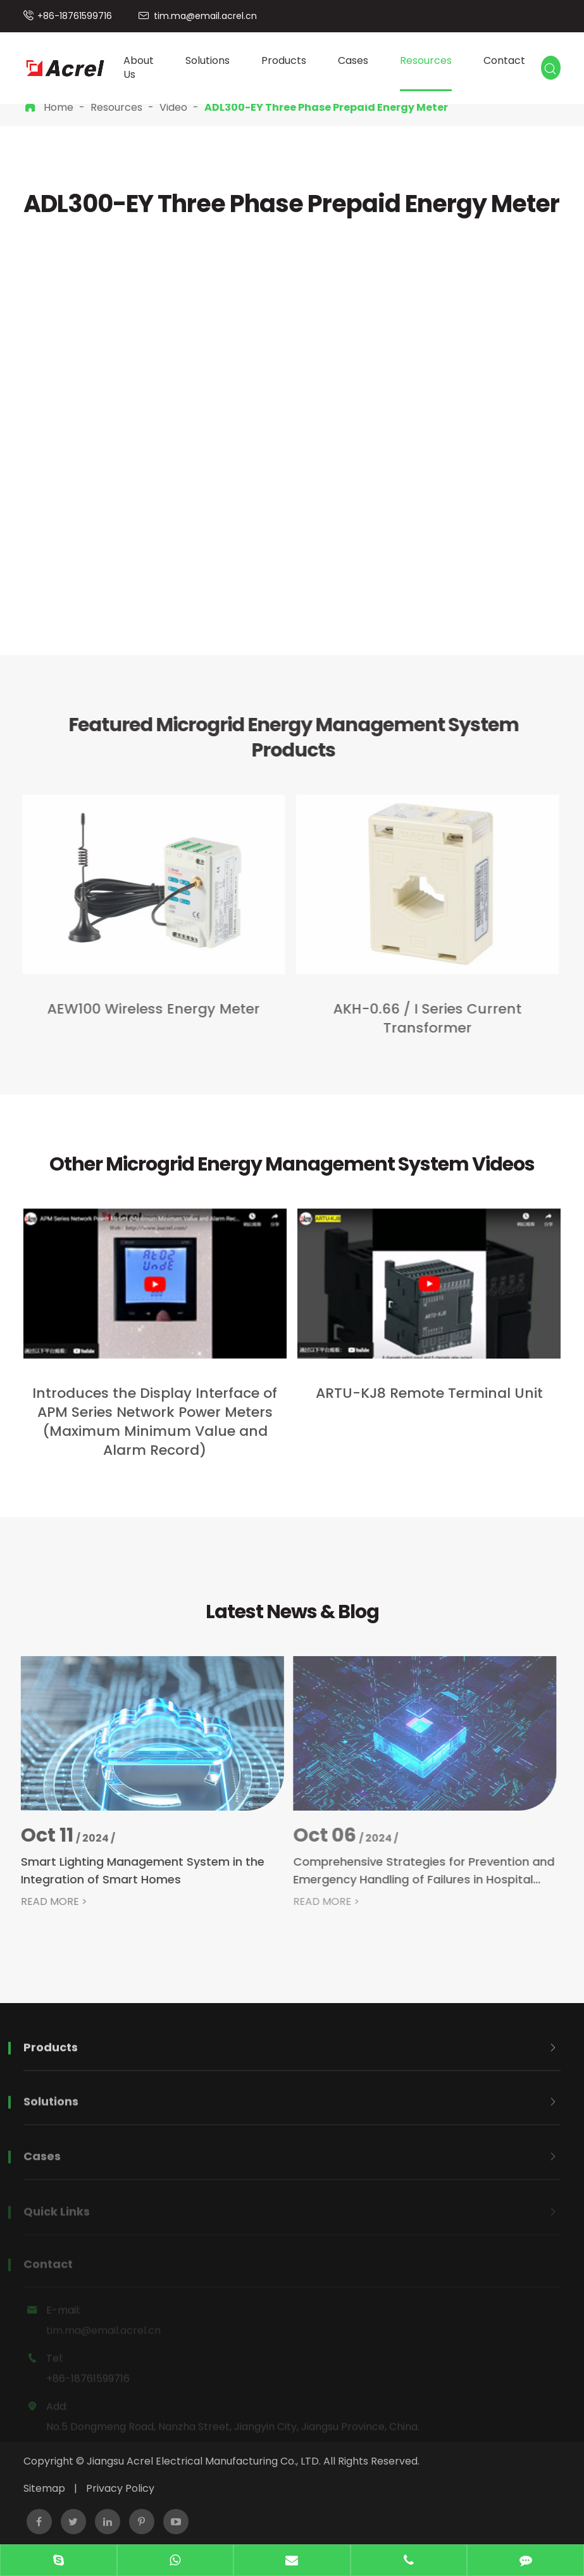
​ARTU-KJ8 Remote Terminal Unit (429, 1393)
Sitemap (44, 2488)
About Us (138, 67)
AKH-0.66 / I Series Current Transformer (422, 1019)
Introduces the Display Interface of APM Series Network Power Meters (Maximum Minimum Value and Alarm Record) (154, 1422)
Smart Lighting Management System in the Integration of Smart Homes (136, 1870)
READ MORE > (47, 1902)
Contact (504, 60)
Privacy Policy (120, 2488)
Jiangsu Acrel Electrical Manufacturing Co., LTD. (204, 2461)
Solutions (207, 60)
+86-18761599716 (74, 15)
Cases (353, 60)
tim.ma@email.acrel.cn (205, 15)
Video (173, 107)
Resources (426, 60)
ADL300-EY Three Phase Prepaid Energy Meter (326, 107)
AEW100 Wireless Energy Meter (148, 1009)
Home (58, 107)
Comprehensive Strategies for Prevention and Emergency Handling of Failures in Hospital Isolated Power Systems (416, 1871)
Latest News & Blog (292, 1612)
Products (283, 60)
